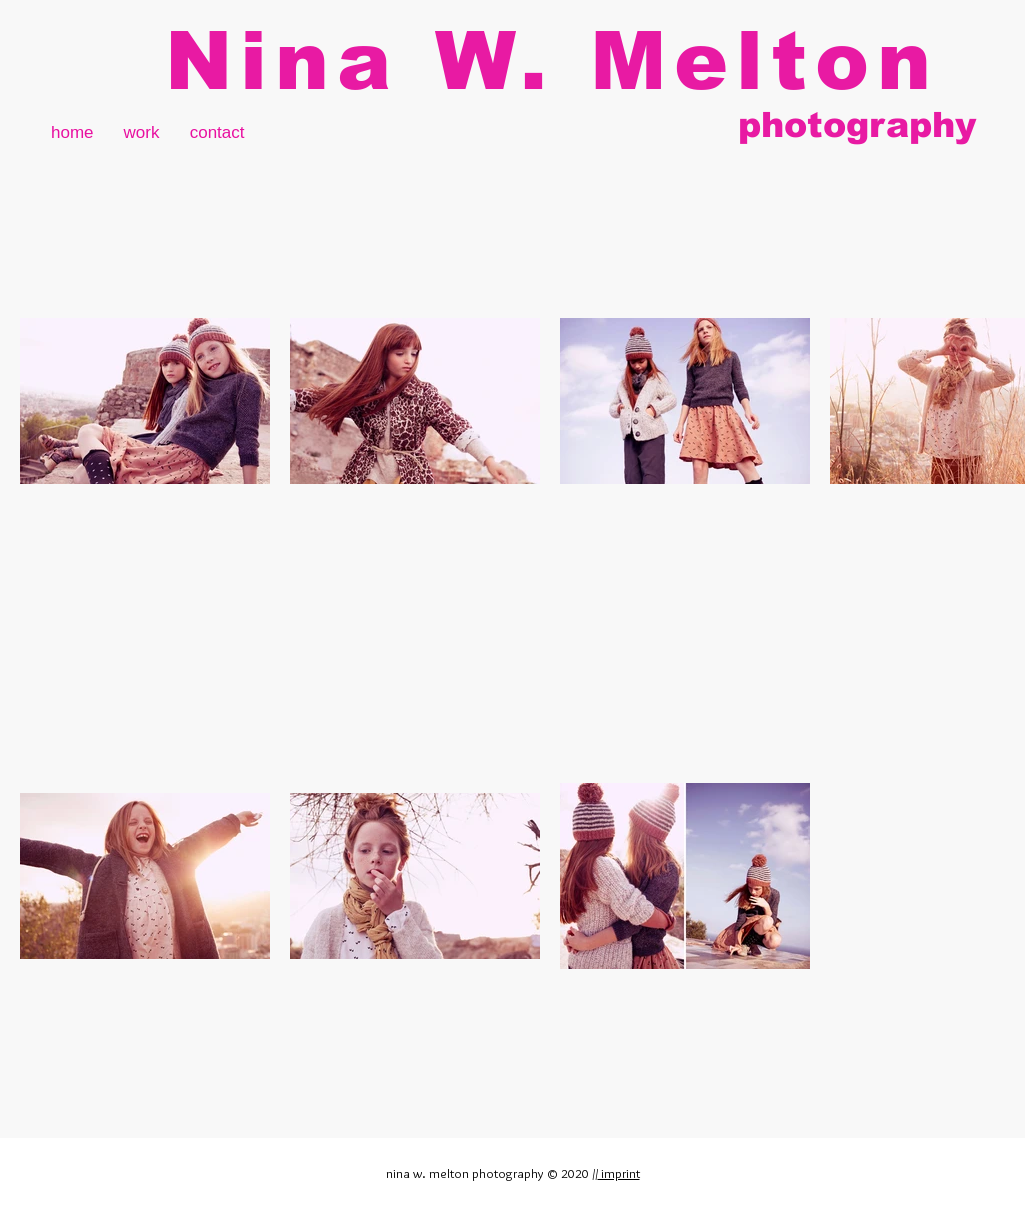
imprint (619, 1173)
